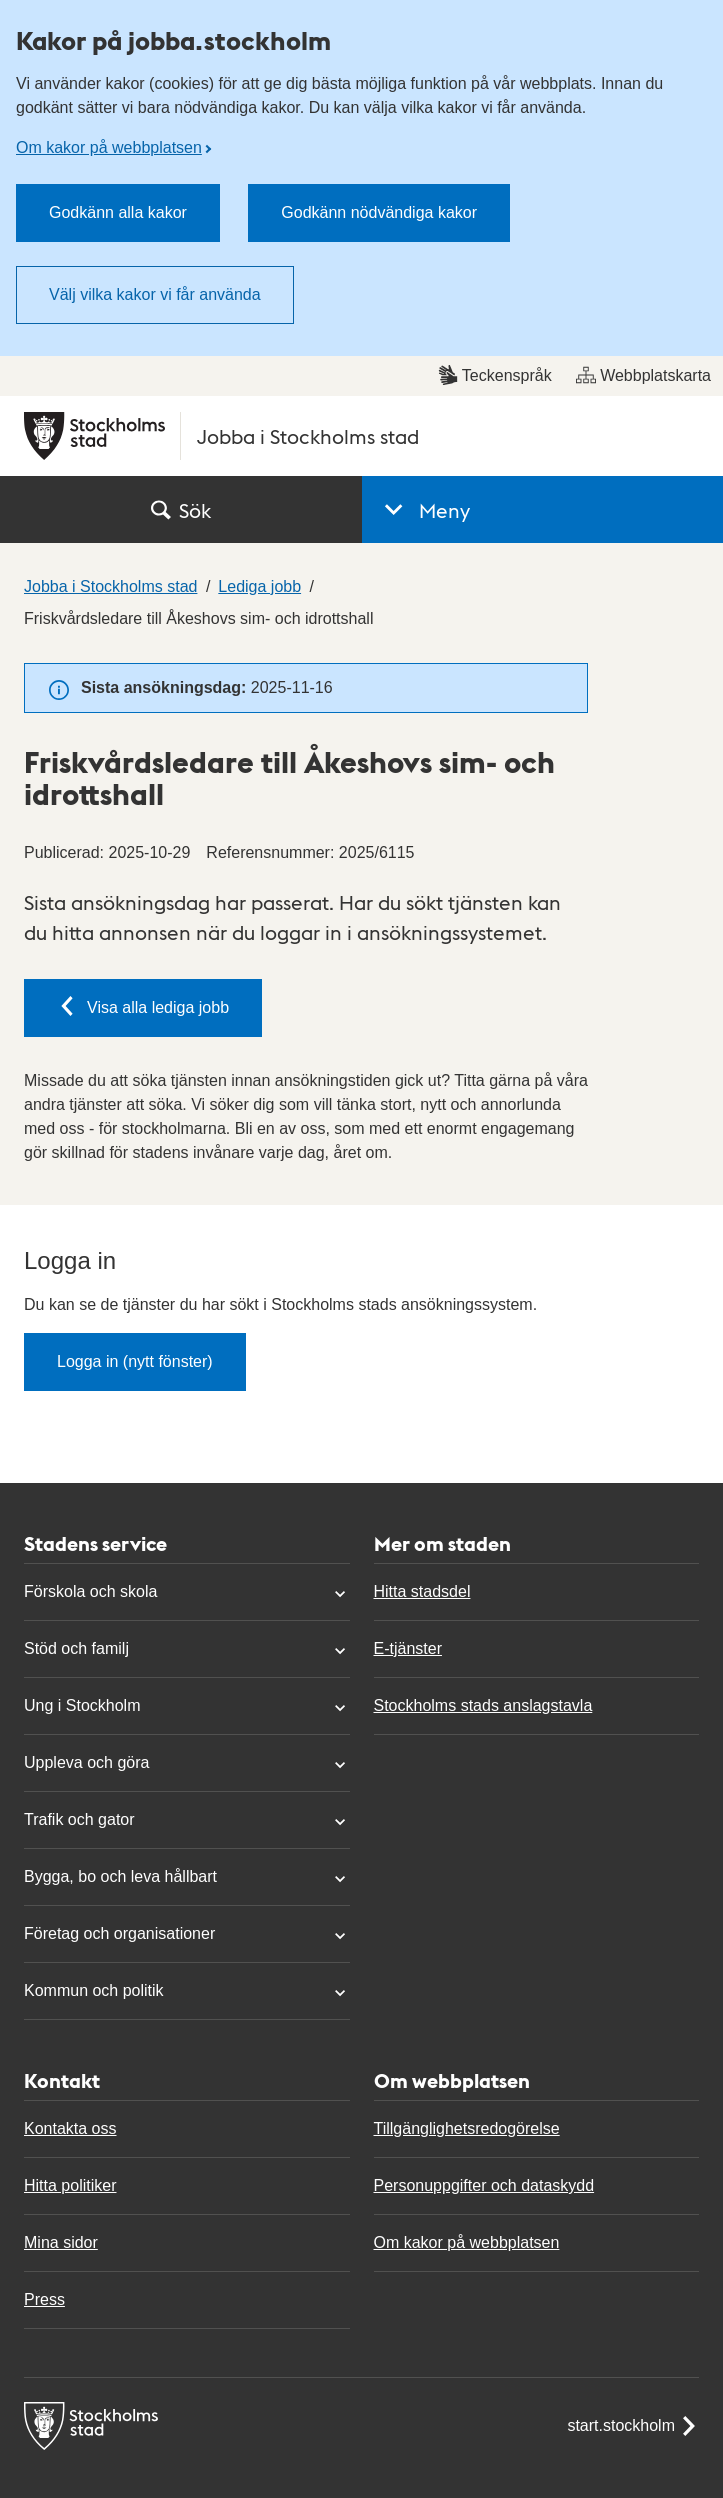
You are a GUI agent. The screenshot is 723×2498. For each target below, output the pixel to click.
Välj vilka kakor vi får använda (155, 294)
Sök (181, 510)
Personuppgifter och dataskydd (484, 2185)
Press (44, 2299)
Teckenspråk (495, 375)
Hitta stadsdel (422, 1591)
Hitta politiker (70, 2185)
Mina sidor (61, 2242)
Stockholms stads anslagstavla (483, 1705)
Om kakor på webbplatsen (109, 147)
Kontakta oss (70, 2128)
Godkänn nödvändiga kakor (379, 212)
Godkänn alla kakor (118, 212)
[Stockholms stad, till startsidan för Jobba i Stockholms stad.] (361, 436)
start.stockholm (633, 2426)
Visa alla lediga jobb (143, 1006)
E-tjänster (408, 1648)
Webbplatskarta (643, 375)
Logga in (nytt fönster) (135, 1361)
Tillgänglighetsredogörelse (467, 2128)
